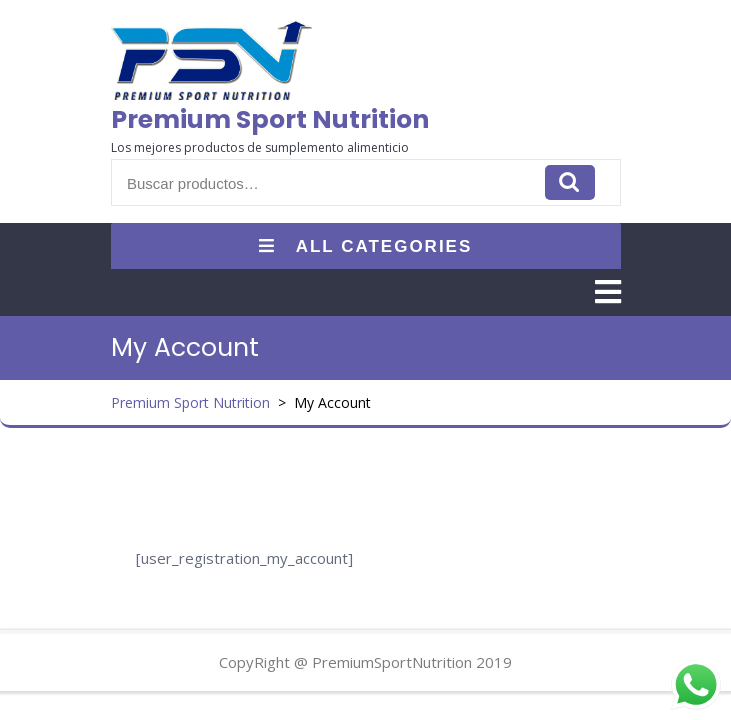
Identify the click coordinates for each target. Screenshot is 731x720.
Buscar (570, 182)
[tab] (608, 292)
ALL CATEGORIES (366, 246)
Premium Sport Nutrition (270, 119)
